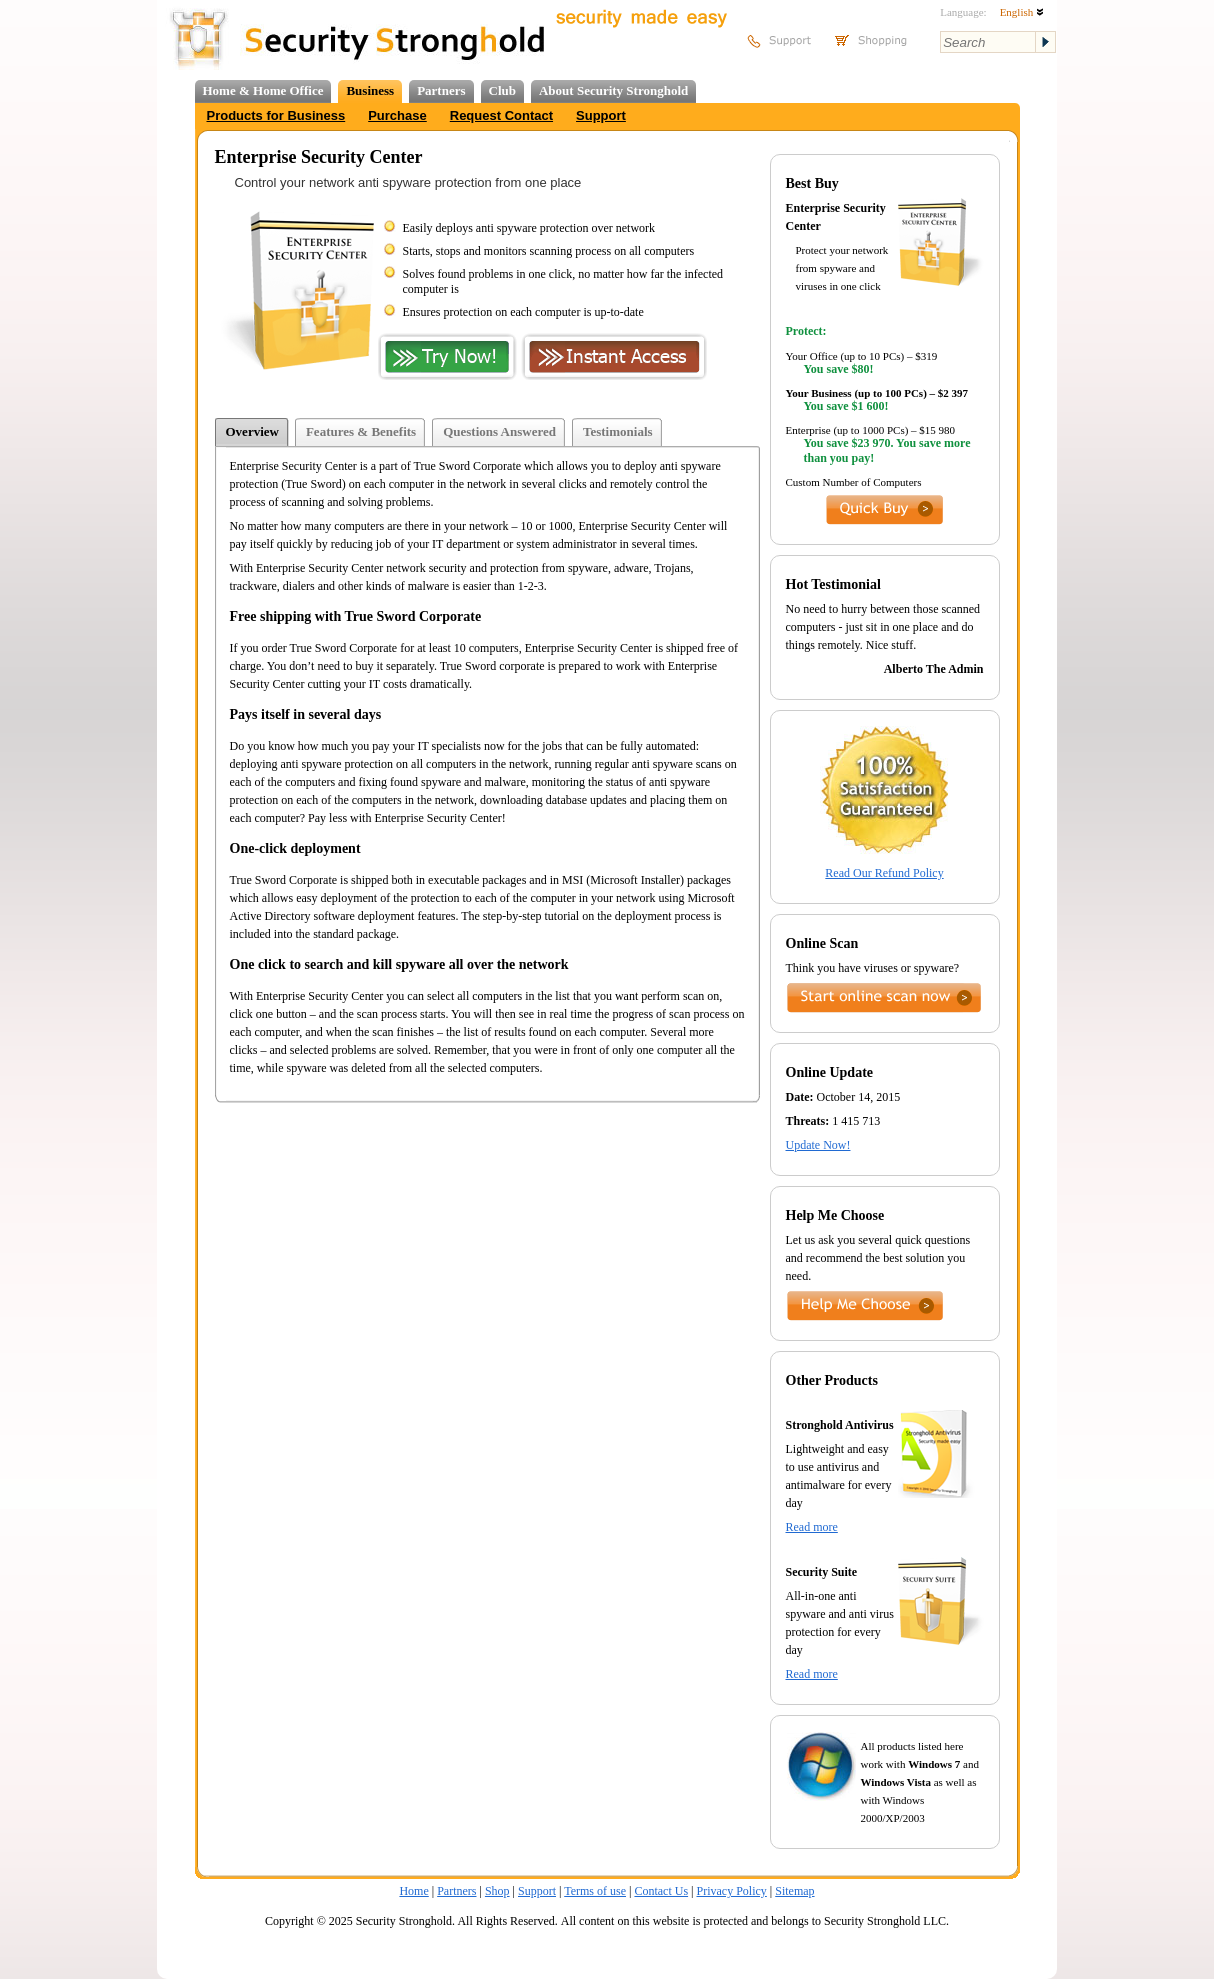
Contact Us (661, 1891)
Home (413, 1891)
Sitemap (794, 1891)
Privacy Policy (732, 1891)
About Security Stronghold (613, 90)
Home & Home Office (263, 90)
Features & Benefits (361, 431)
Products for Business (276, 115)
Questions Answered (499, 431)
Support (601, 115)
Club (502, 90)
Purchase (397, 115)
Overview (252, 431)
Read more (812, 1527)
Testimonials (618, 431)
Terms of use (595, 1891)
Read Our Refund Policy (884, 873)
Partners (441, 90)
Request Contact (501, 115)
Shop (497, 1891)
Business (370, 90)
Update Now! (818, 1145)
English (1022, 12)
